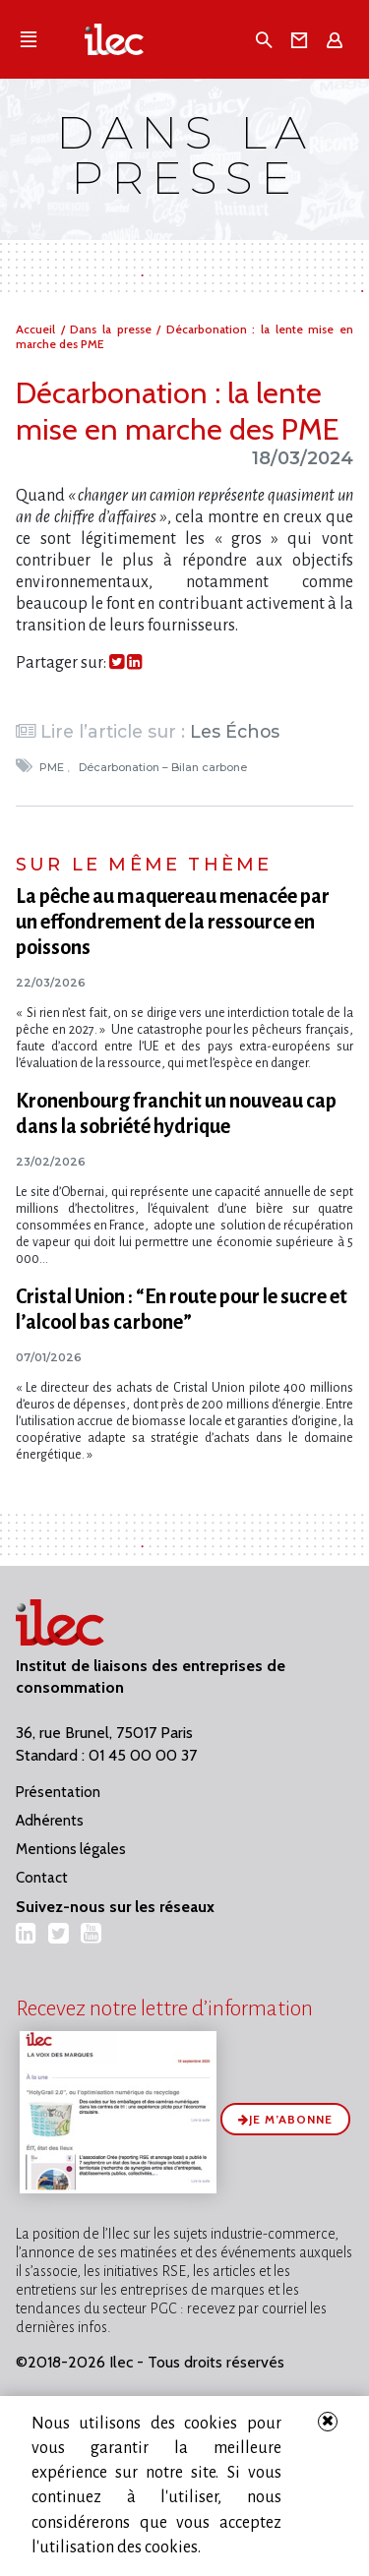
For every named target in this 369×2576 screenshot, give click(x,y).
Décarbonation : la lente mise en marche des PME (177, 411)
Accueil (38, 329)
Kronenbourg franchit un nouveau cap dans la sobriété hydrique (176, 1113)
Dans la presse (113, 329)
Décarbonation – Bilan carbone (164, 767)
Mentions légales (71, 1849)
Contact (42, 1878)
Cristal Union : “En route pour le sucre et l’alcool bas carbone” (181, 1309)
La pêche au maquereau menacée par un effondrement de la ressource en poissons (173, 921)
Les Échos (234, 731)
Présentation (58, 1792)
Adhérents (50, 1820)
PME (53, 767)
